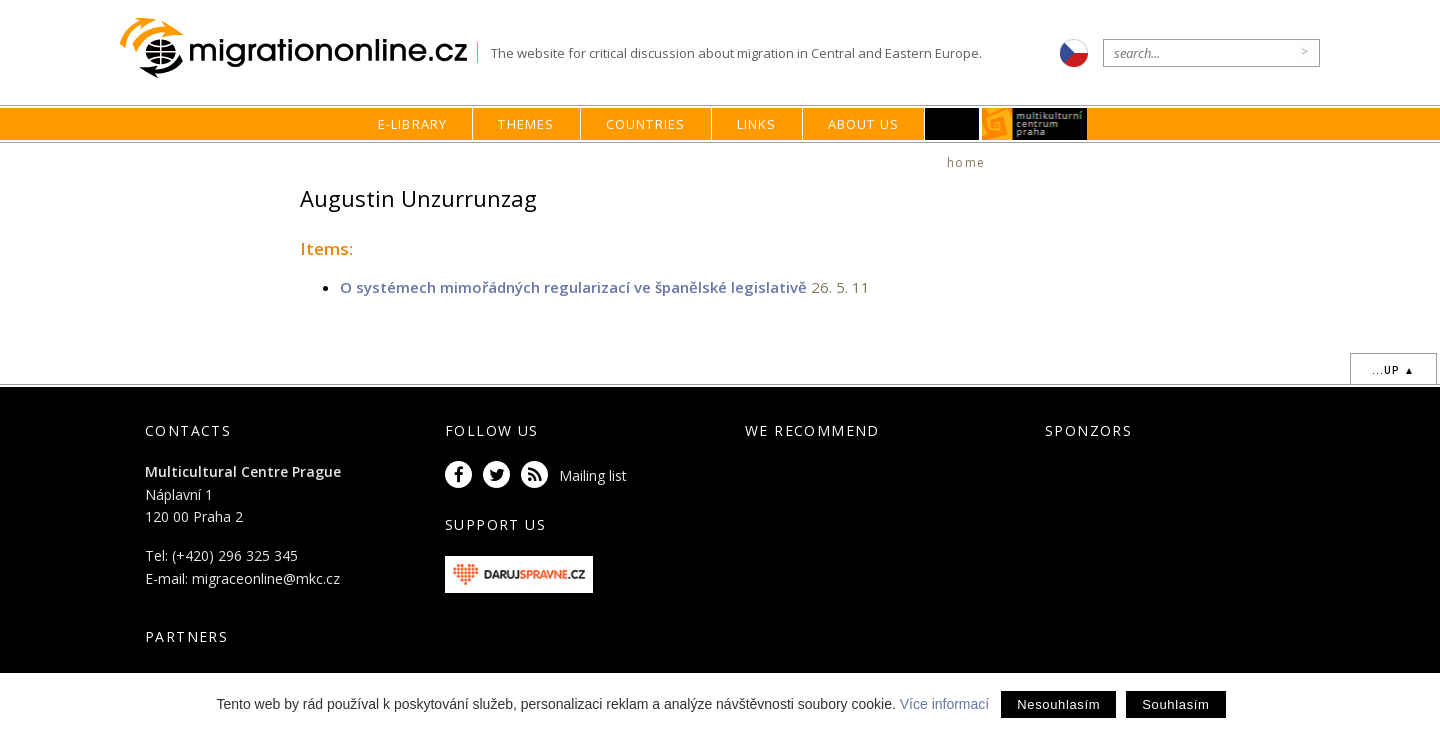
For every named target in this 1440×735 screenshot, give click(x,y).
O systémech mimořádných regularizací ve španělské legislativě (573, 287)
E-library (413, 124)
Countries (646, 124)
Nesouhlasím (1058, 704)
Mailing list (593, 475)
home (966, 162)
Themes (526, 124)
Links (757, 124)
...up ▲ (1393, 370)
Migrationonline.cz (298, 48)
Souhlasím (1175, 704)
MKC (1035, 124)
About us (864, 124)
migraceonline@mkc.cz (266, 578)
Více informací (944, 704)
